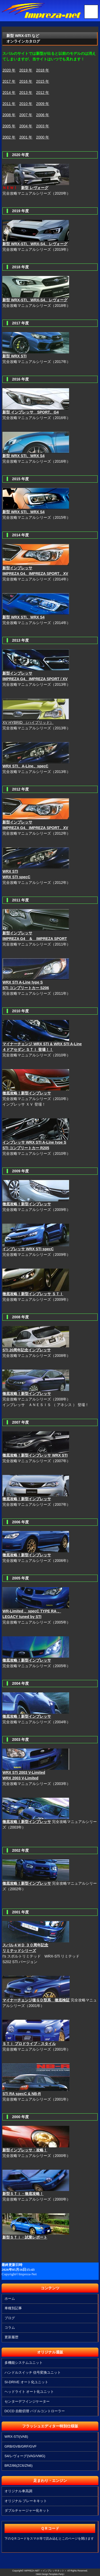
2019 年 (25, 70)
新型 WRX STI (14, 356)
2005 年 (8, 126)
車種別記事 (13, 2308)
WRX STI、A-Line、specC (25, 766)
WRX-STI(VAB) (16, 2437)
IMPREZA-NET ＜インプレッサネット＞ (45, 2570)
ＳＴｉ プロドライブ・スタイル (29, 2044)
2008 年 (8, 115)
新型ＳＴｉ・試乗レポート (24, 2237)
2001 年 (25, 137)
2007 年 (25, 115)
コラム (10, 2328)
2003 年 (42, 126)
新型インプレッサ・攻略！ (24, 2150)
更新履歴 (11, 2337)
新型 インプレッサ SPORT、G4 (30, 412)
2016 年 (25, 81)
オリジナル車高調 (18, 2491)
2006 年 (42, 115)
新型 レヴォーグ (34, 188)
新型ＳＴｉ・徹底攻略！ (22, 2194)
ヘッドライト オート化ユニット (29, 2392)
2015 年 (42, 81)
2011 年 (8, 104)
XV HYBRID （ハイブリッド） (27, 722)
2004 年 (25, 126)
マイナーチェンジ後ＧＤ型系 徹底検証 (36, 2000)
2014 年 (8, 92)
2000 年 (42, 137)
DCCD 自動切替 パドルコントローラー (35, 2411)
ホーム (10, 2299)
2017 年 (8, 81)
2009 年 (42, 104)
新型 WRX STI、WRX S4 (23, 456)
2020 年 (8, 70)
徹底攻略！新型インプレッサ (26, 1660)
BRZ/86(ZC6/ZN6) (19, 2466)
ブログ (10, 2318)
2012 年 (42, 92)
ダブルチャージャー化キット (27, 2510)
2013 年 (25, 92)
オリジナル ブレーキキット (26, 2501)
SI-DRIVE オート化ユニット (26, 2382)
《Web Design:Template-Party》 (50, 2574)
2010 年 (25, 104)
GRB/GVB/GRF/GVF (21, 2446)
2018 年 (42, 70)
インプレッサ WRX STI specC (28, 1249)
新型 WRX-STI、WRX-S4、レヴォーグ (34, 244)
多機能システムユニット (24, 2363)
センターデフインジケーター (27, 2401)
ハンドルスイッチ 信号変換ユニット (33, 2372)
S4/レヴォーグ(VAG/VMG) (25, 2456)
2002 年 (8, 137)
